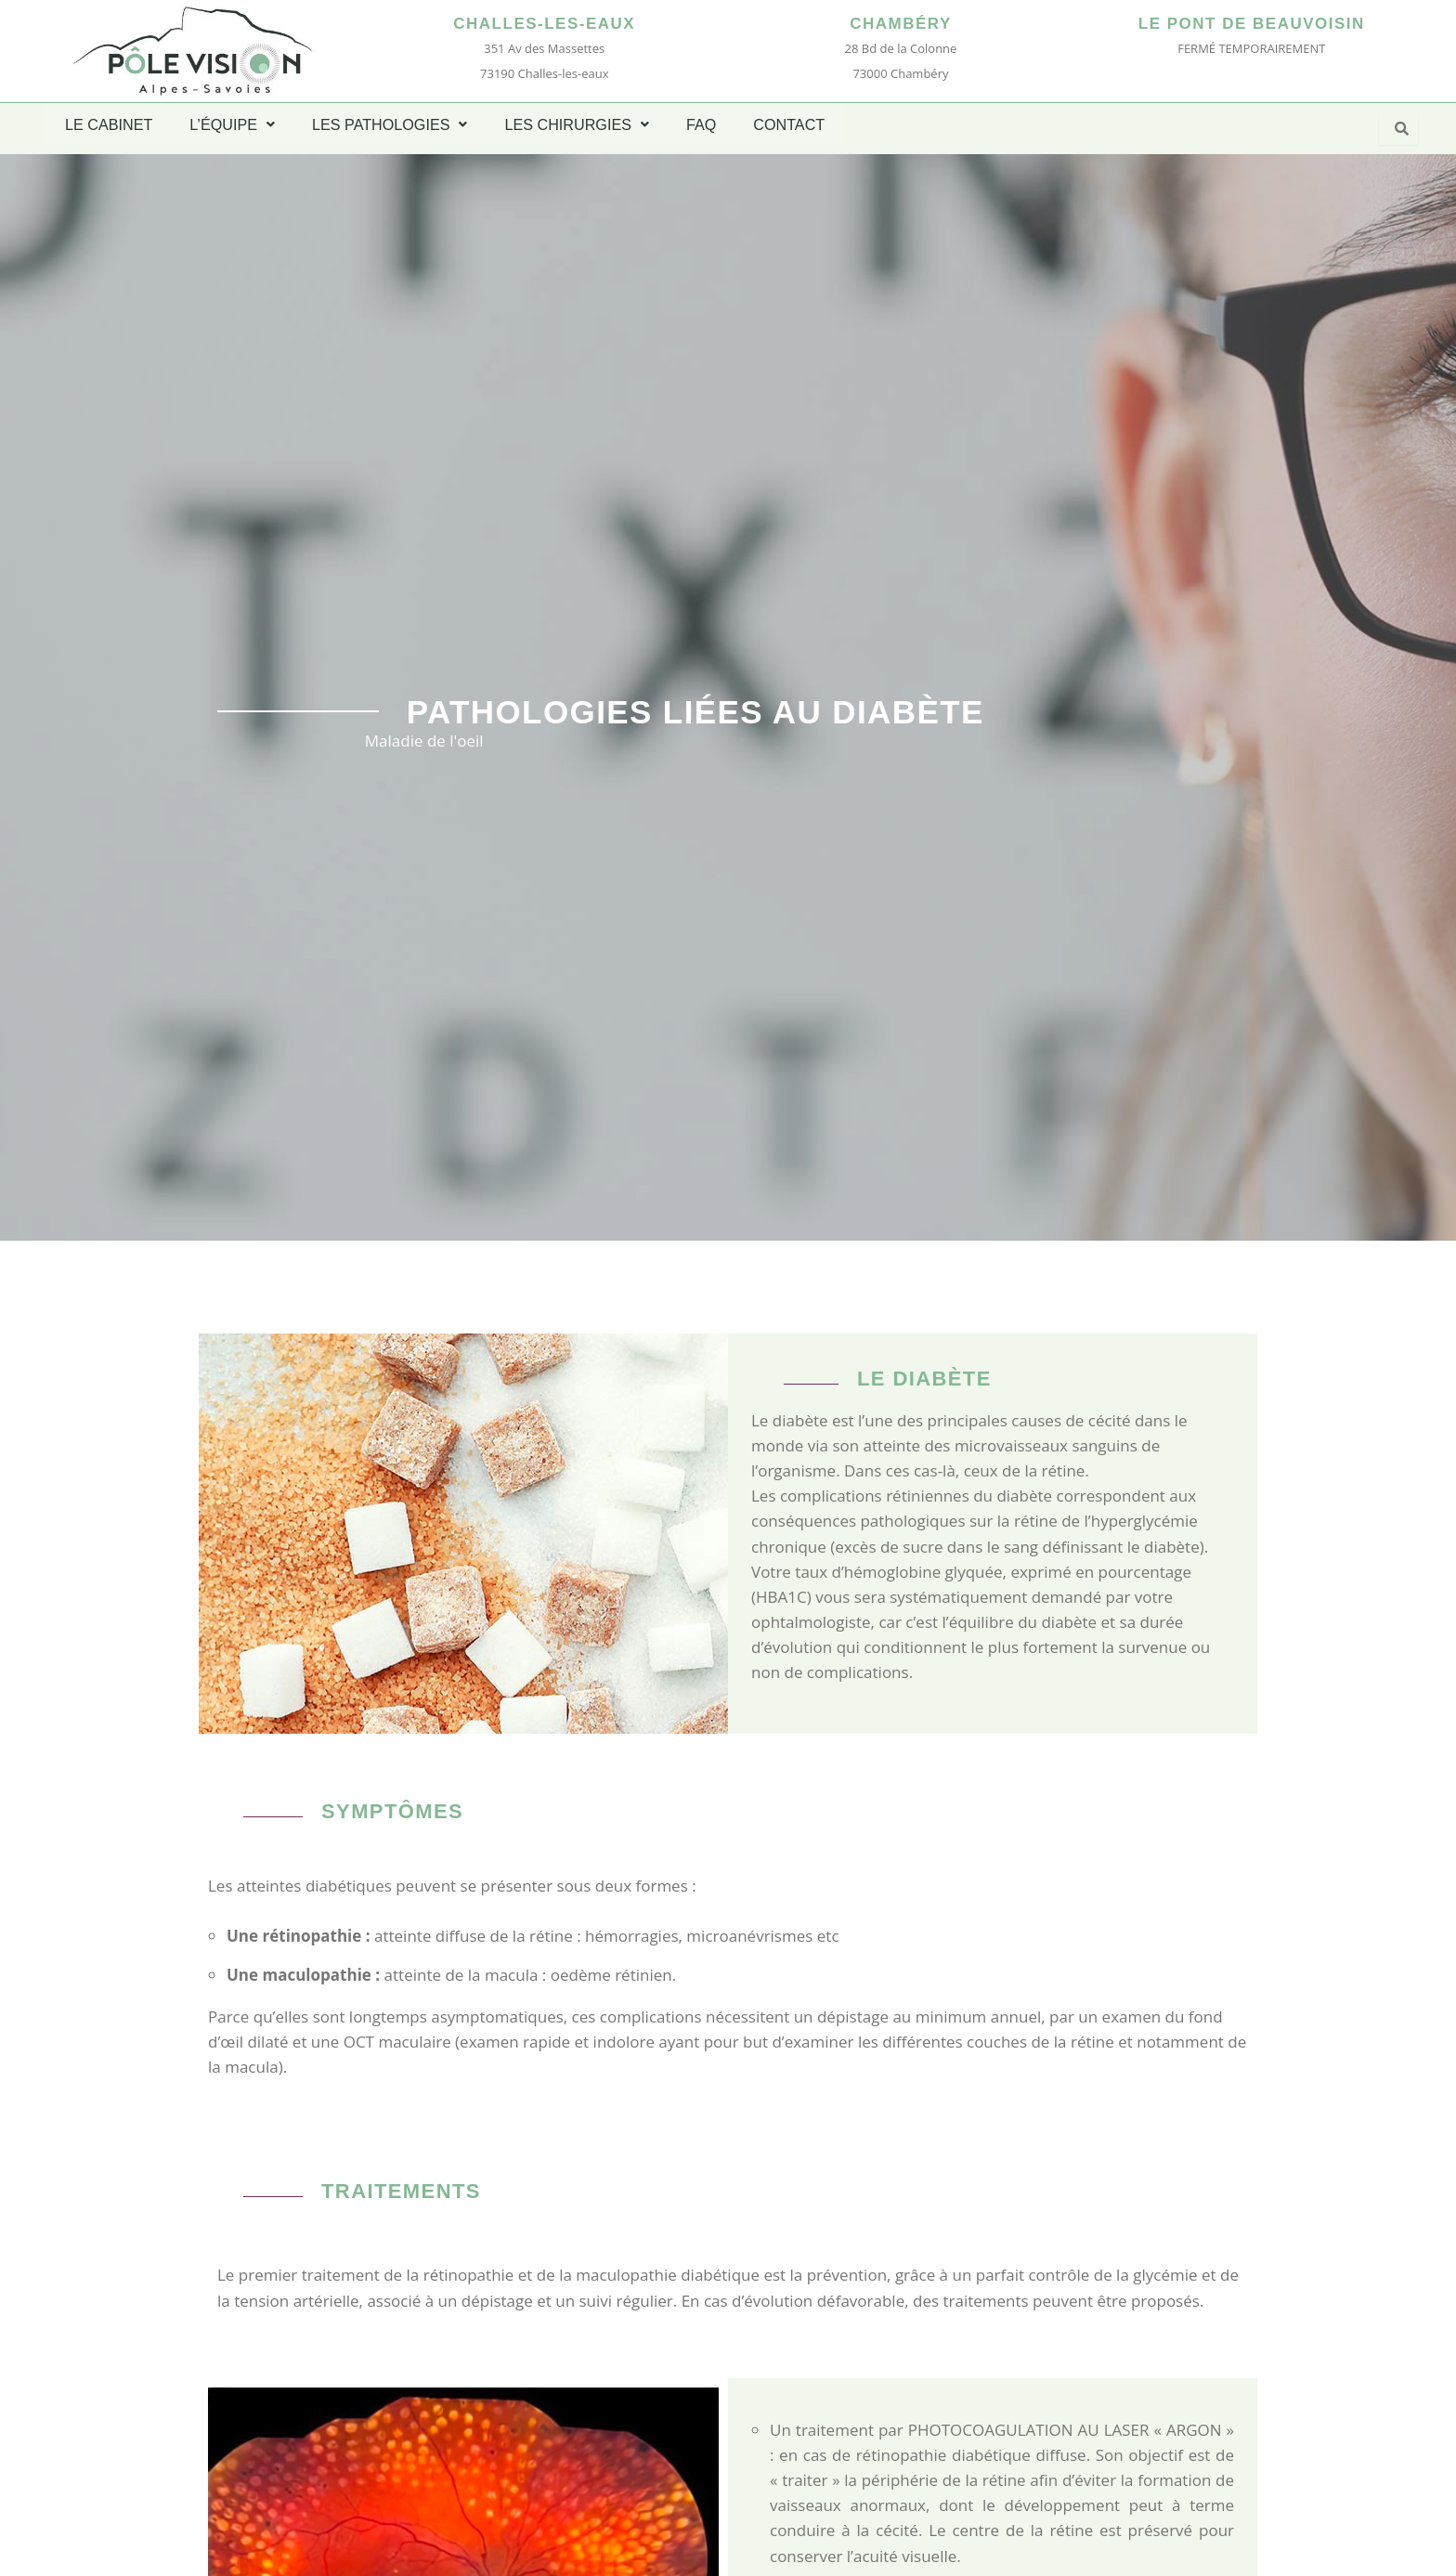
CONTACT (784, 124)
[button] (231, 124)
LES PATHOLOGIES (387, 124)
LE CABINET (108, 124)
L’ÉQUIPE (230, 124)
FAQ (697, 124)
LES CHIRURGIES (572, 124)
